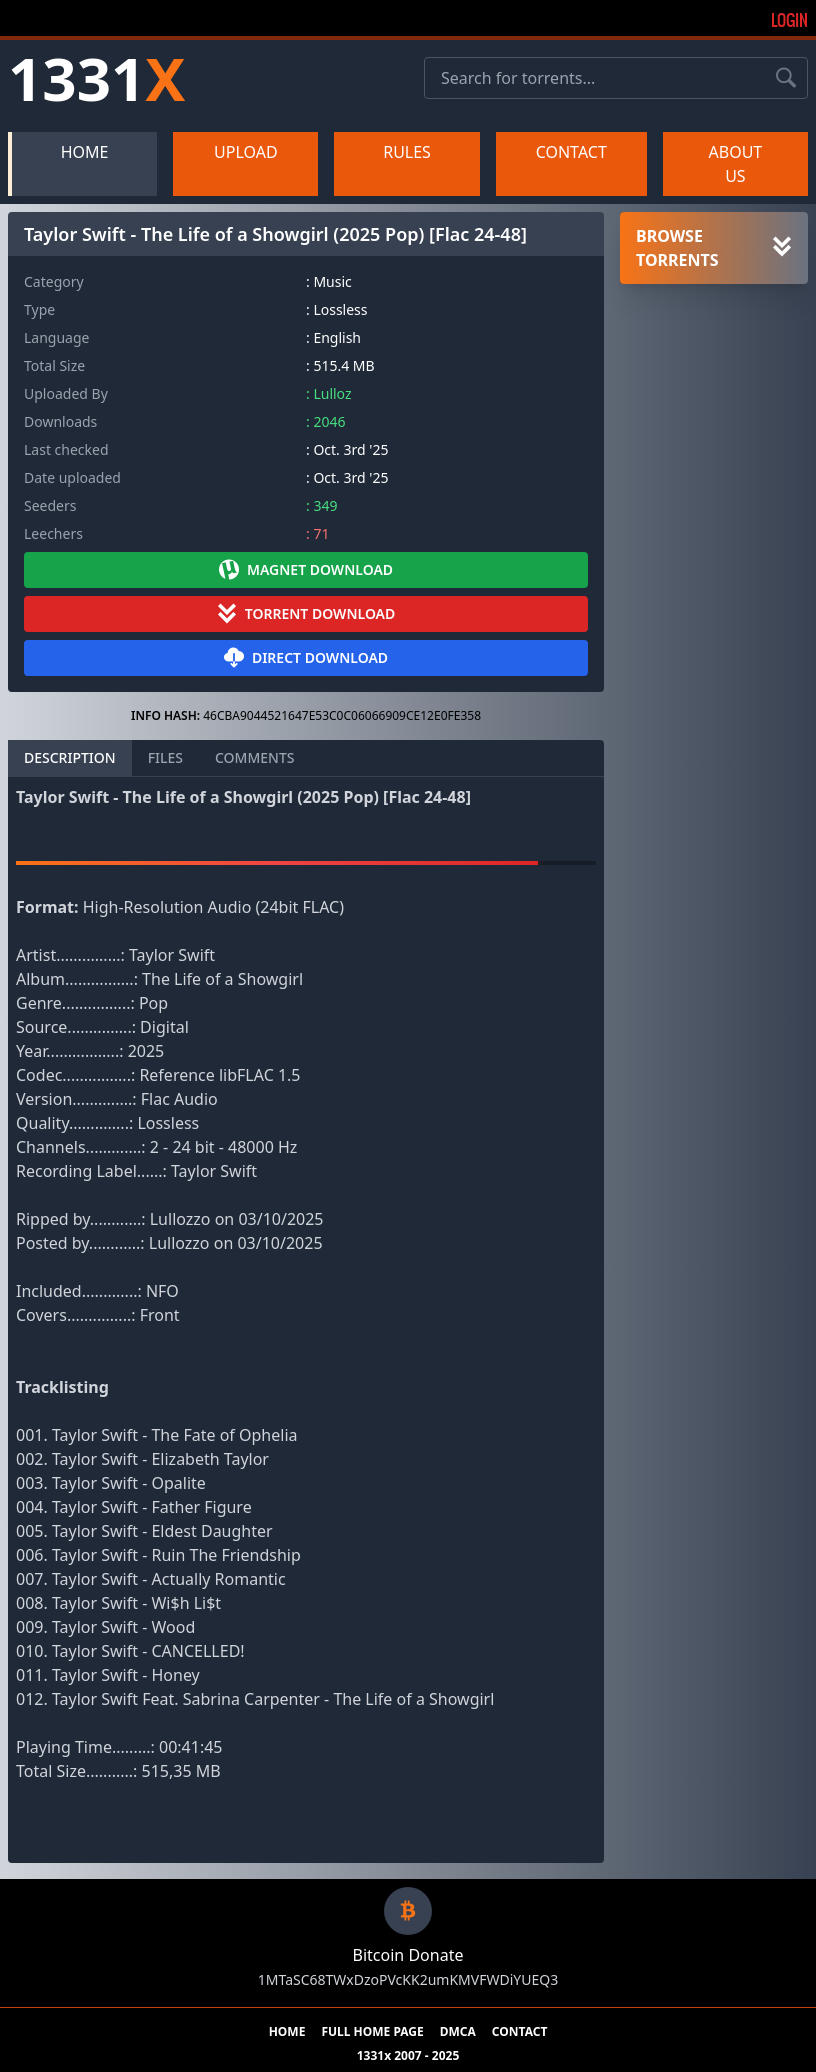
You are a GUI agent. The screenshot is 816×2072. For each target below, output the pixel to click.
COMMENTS (255, 757)
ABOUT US (736, 164)
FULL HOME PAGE (372, 2032)
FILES (165, 757)
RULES (407, 152)
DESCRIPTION (70, 757)
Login (789, 20)
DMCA (458, 2032)
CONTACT (571, 152)
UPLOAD (246, 152)
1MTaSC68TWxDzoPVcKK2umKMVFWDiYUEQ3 (408, 1979)
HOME (85, 152)
